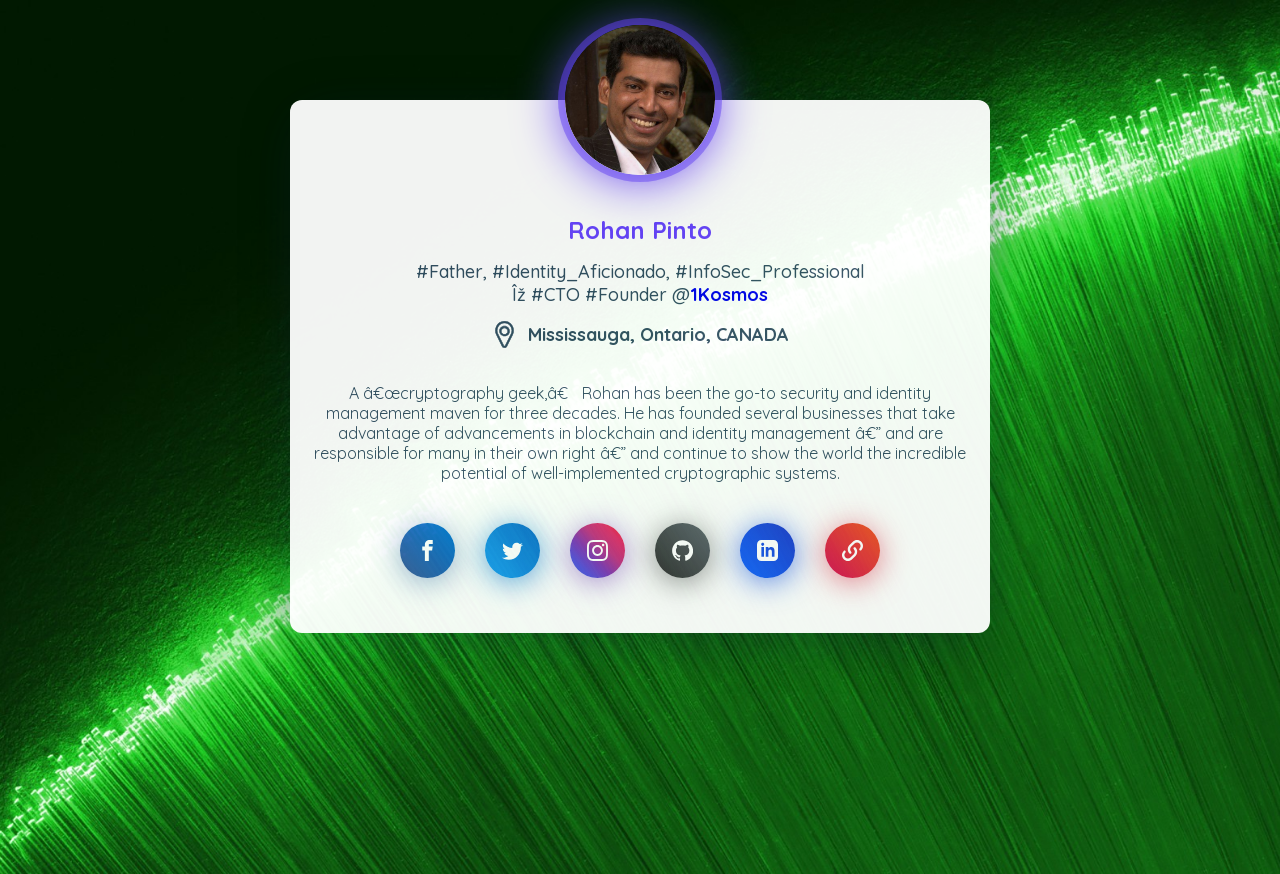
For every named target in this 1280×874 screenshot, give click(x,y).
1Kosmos (729, 294)
